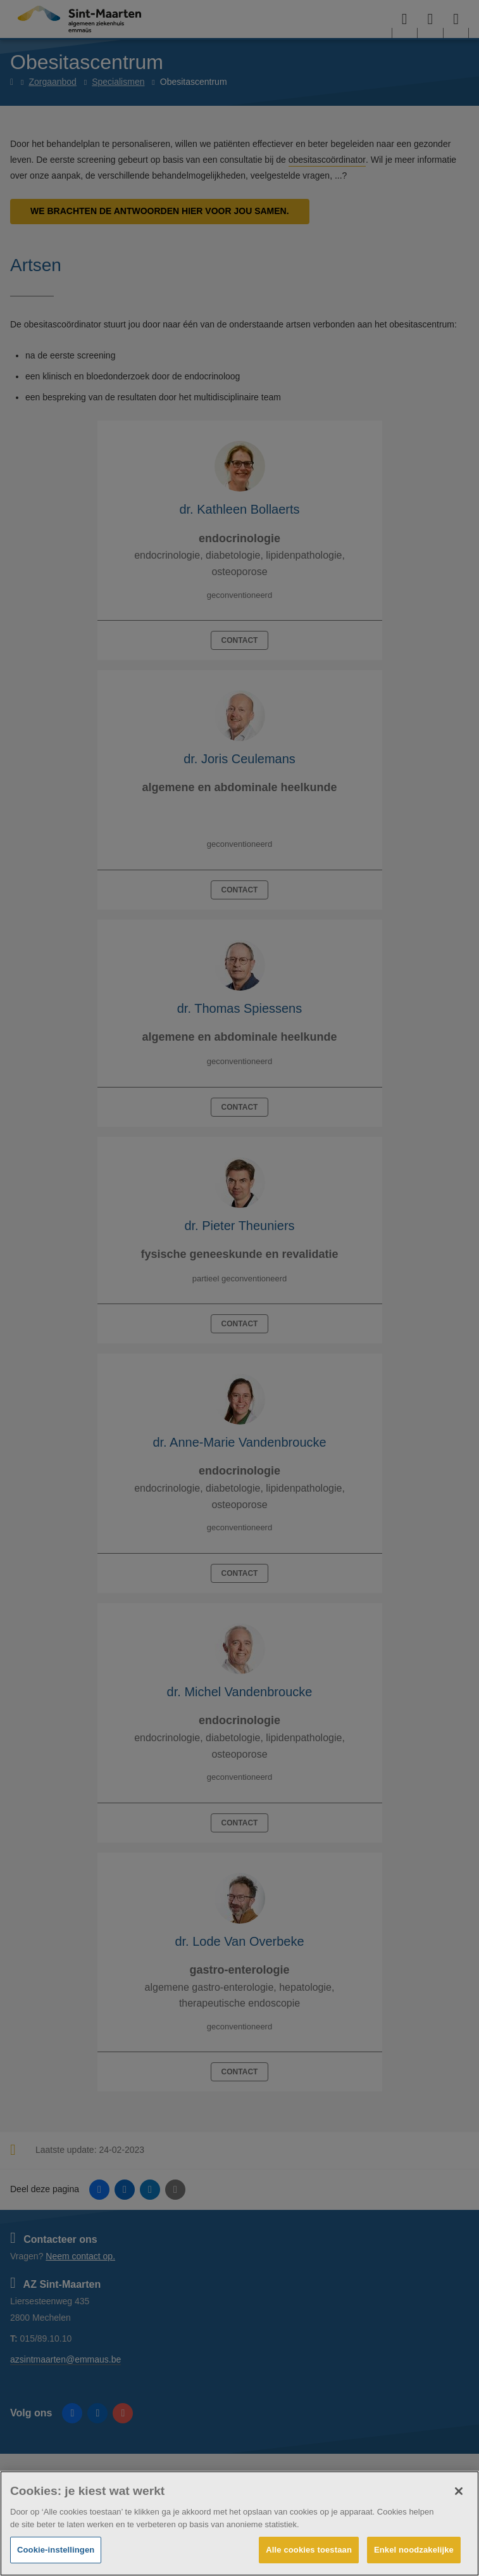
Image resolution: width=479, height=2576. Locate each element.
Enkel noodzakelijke (414, 2549)
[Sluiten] (459, 2491)
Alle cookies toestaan (309, 2549)
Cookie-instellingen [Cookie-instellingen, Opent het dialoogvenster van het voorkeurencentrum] (55, 2549)
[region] (239, 2523)
